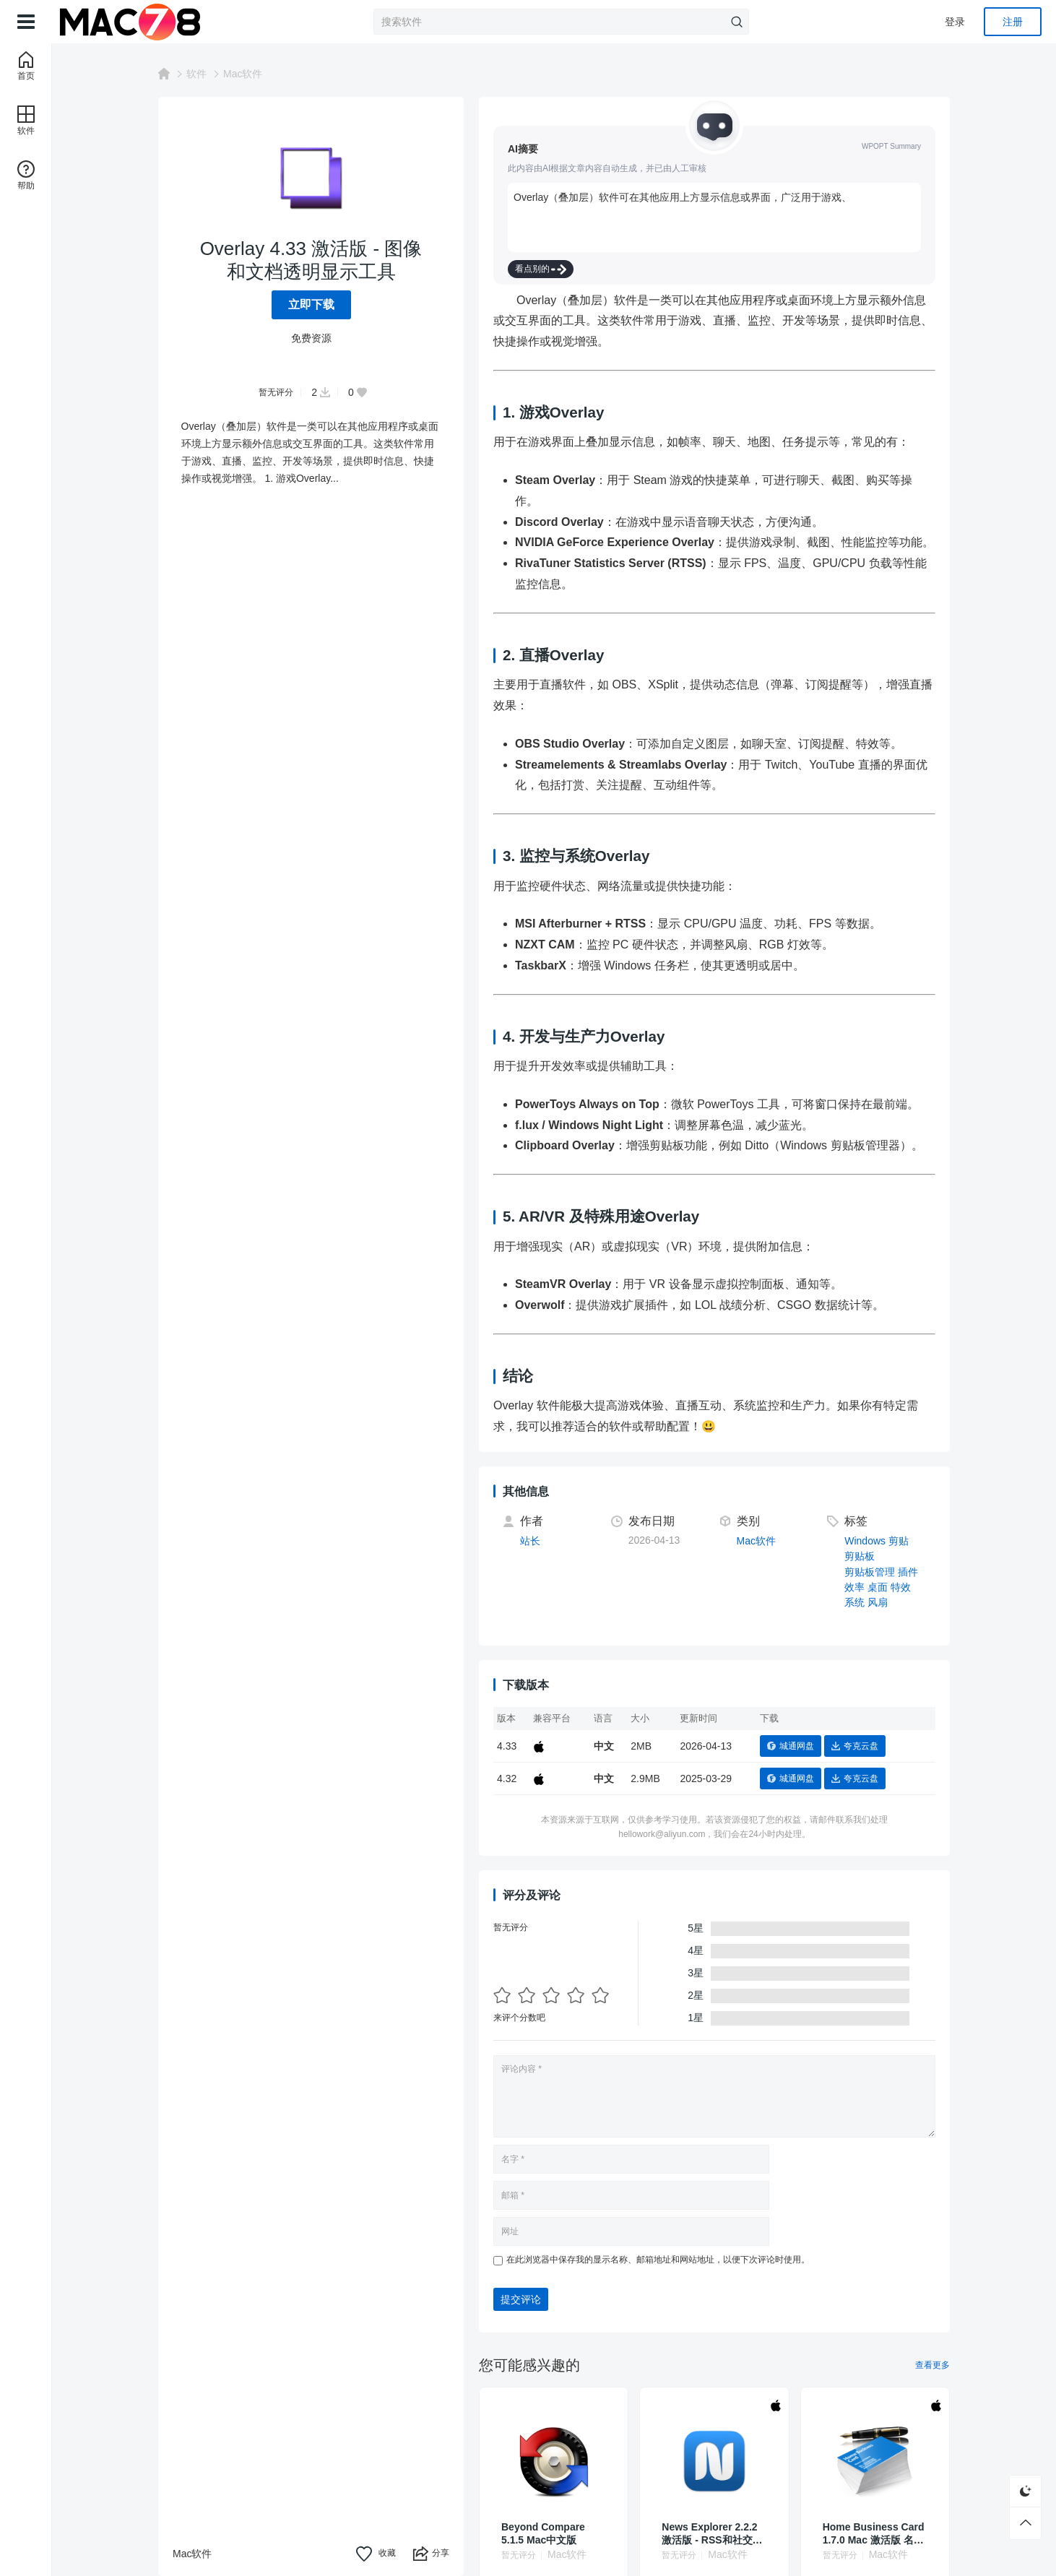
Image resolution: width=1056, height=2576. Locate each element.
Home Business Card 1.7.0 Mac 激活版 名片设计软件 (874, 2533)
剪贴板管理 (869, 1572)
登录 (955, 21)
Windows (865, 1541)
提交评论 (521, 2299)
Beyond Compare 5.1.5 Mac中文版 (543, 2533)
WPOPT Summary (891, 146)
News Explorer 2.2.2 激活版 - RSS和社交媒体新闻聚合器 (712, 2533)
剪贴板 (859, 1556)
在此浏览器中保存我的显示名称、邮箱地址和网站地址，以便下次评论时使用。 (658, 2260)
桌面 (877, 1587)
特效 (901, 1587)
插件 (908, 1572)
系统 (854, 1602)
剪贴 (898, 1541)
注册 (1013, 21)
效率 (854, 1587)
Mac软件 (242, 73)
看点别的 (540, 269)
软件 (196, 73)
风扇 (877, 1602)
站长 (530, 1541)
